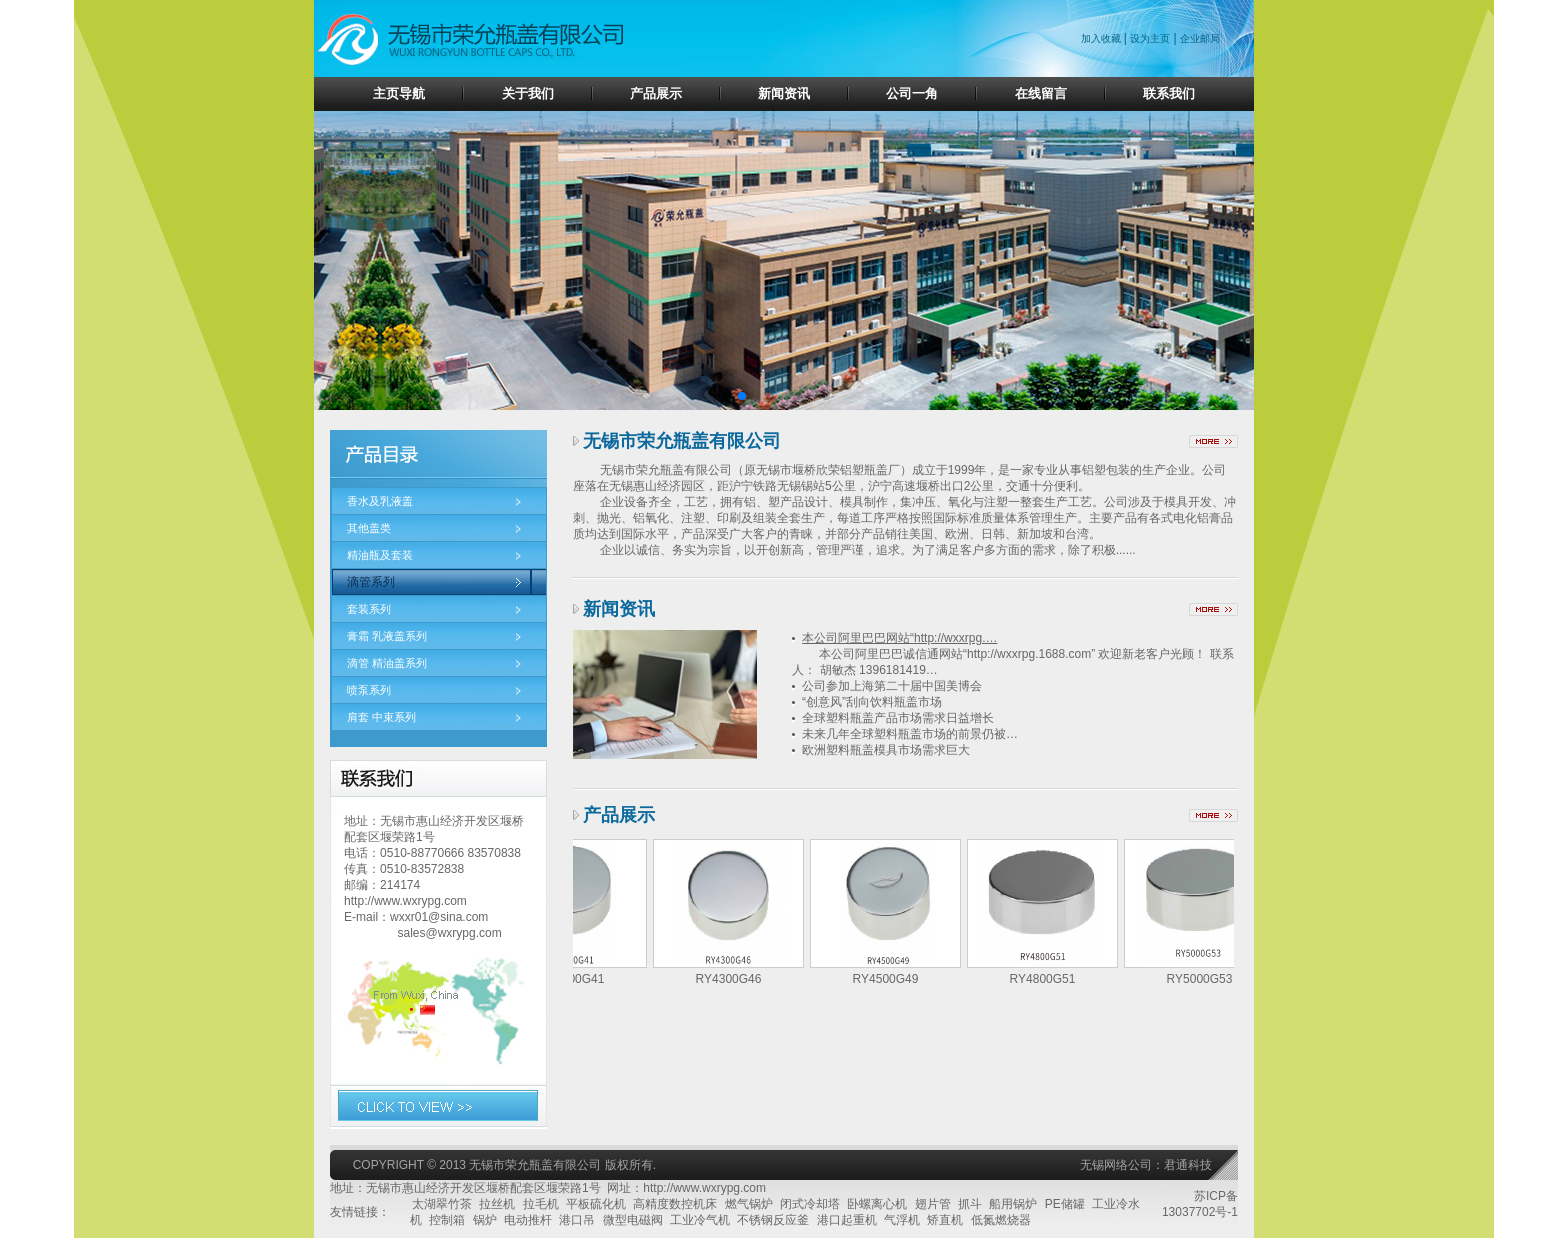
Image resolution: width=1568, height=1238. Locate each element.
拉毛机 (541, 1204)
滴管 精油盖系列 (387, 663)
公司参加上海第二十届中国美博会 (892, 686)
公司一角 (912, 93)
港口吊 (577, 1220)
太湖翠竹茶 (442, 1204)
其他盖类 (369, 528)
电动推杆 (528, 1220)
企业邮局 (1200, 38)
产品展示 (656, 93)
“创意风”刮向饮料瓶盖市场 (872, 702)
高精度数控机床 (675, 1204)
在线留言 (1041, 93)
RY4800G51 (1049, 979)
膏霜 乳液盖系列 (387, 636)
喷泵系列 (369, 690)
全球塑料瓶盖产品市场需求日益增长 (898, 718)
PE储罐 (1065, 1204)
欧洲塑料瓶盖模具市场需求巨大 (886, 750)
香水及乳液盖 (380, 501)
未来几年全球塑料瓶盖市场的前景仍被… (910, 734)
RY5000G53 (1206, 979)
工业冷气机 (700, 1220)
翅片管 (933, 1204)
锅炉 (485, 1220)
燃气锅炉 (749, 1204)
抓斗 (970, 1204)
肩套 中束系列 (381, 717)
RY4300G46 (735, 979)
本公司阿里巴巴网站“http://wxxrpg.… (899, 638)
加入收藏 (1102, 38)
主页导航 (399, 93)
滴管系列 (371, 582)
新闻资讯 (784, 93)
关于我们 (528, 93)
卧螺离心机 (877, 1204)
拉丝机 (497, 1204)
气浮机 (902, 1220)
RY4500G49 (892, 979)
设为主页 (1150, 38)
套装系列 (369, 609)
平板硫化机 (596, 1204)
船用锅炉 (1013, 1204)
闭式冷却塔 (810, 1204)
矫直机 (945, 1220)
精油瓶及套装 (380, 555)
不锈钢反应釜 (773, 1220)
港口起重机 (847, 1220)
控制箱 (447, 1220)
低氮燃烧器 (1001, 1220)
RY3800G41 (578, 979)
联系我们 (1169, 93)
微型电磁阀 (633, 1220)
